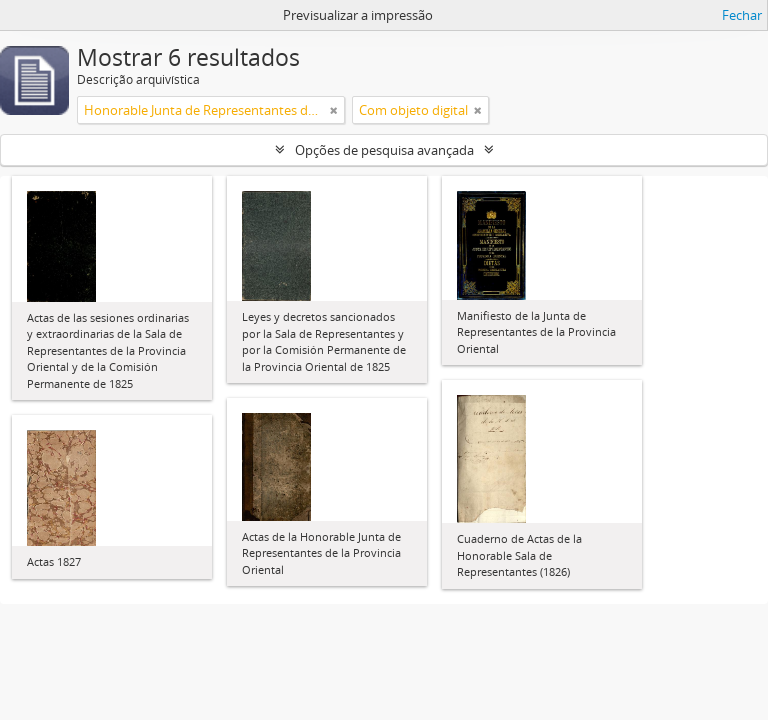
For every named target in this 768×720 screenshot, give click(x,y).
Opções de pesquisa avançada (384, 150)
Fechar (742, 15)
